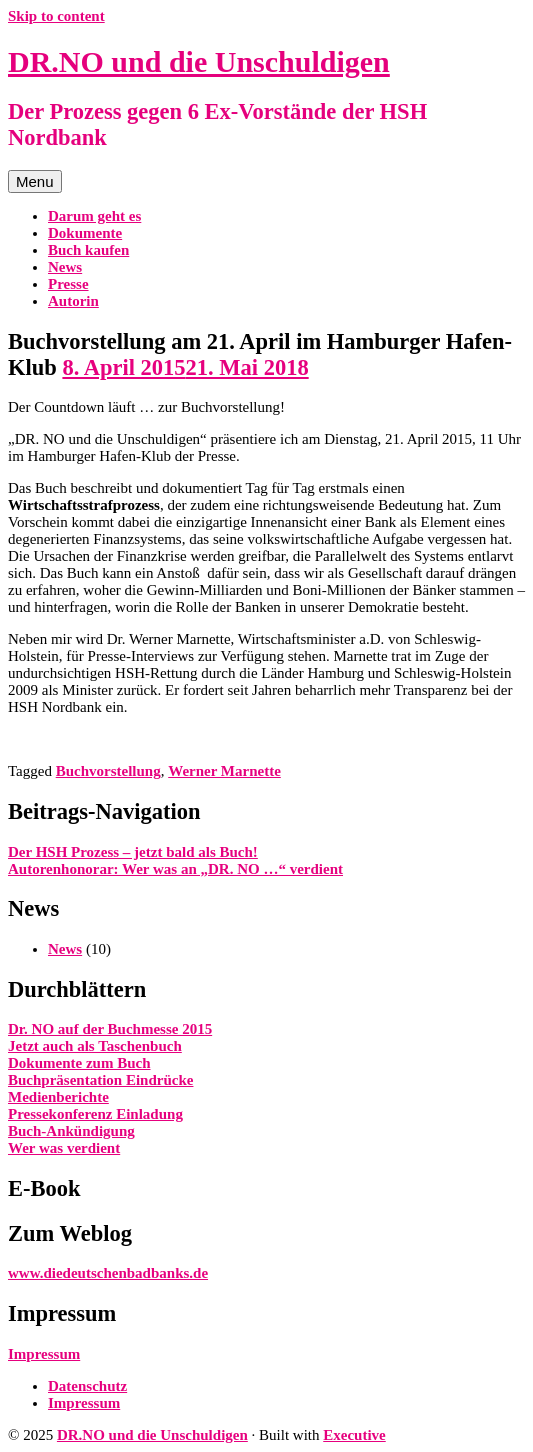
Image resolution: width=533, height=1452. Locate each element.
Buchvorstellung (108, 771)
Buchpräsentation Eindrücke (100, 1080)
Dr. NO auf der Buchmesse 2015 (110, 1029)
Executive (354, 1435)
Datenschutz (87, 1386)
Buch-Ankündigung (71, 1131)
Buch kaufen (88, 250)
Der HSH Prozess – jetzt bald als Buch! (133, 852)
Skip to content (56, 16)
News (65, 267)
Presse (68, 284)
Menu (35, 181)
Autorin (73, 301)
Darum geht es (94, 216)
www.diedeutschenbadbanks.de (108, 1273)
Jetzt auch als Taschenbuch (95, 1046)
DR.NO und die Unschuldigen (199, 61)
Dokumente (85, 233)
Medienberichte (58, 1097)
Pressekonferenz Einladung (95, 1114)
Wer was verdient (64, 1148)
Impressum (44, 1354)
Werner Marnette (224, 771)
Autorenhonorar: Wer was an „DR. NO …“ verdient (175, 869)
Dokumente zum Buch (79, 1063)
